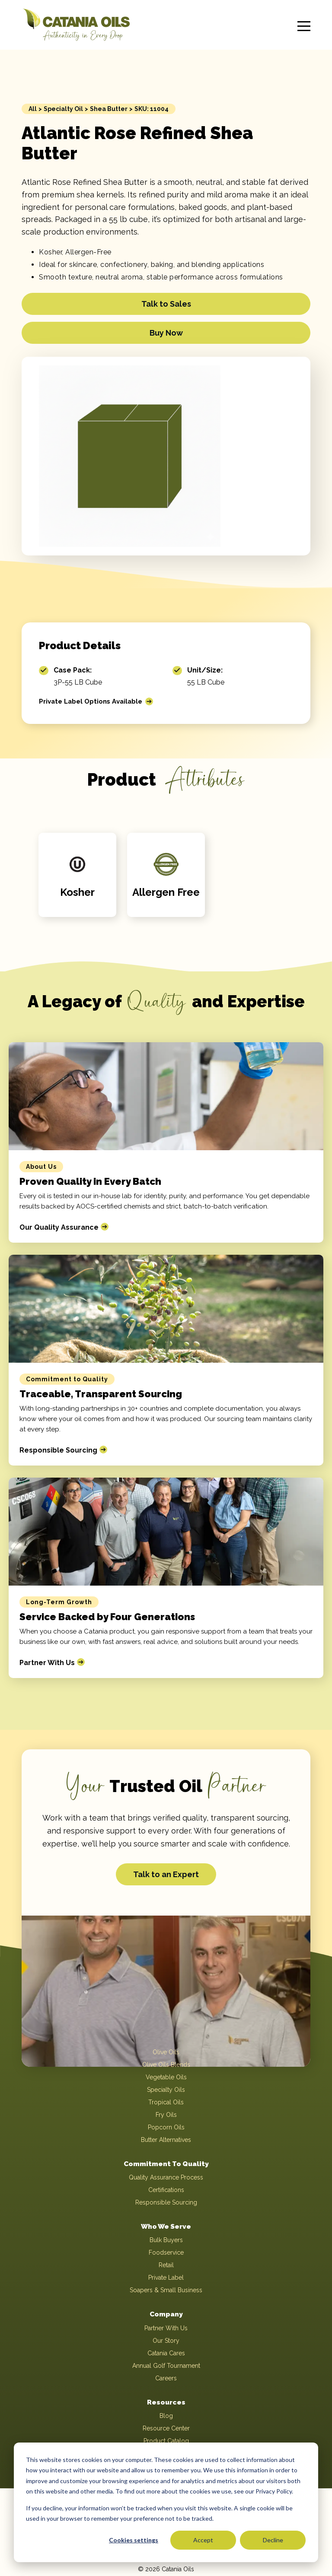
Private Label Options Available (94, 701)
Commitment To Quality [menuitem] (166, 2164)
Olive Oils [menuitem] (166, 2052)
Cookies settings (133, 2540)
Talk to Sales (166, 303)
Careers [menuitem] (166, 2379)
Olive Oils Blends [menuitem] (166, 2064)
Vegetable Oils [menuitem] (166, 2077)
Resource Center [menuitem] (166, 2429)
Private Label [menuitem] (166, 2278)
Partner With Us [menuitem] (166, 2328)
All (33, 108)
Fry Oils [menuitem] (166, 2114)
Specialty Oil (63, 108)
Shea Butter (109, 108)
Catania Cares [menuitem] (166, 2354)
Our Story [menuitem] (166, 2341)
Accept (203, 2540)
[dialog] (166, 2502)
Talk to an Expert (166, 1874)
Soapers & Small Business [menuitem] (166, 2290)
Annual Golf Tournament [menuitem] (166, 2366)
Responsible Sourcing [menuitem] (166, 2202)
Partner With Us (47, 1663)
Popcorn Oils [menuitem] (166, 2127)
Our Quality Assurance (59, 1227)
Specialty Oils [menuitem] (166, 2089)
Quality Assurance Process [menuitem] (166, 2177)
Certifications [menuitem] (166, 2190)
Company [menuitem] (166, 2315)
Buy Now (166, 332)
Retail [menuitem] (166, 2265)
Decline (273, 2540)
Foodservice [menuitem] (166, 2253)
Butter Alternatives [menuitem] (166, 2139)
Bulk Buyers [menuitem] (166, 2240)
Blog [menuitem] (166, 2417)
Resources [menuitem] (166, 2403)
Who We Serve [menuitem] (166, 2227)
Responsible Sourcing (58, 1450)
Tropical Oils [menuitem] (166, 2102)
